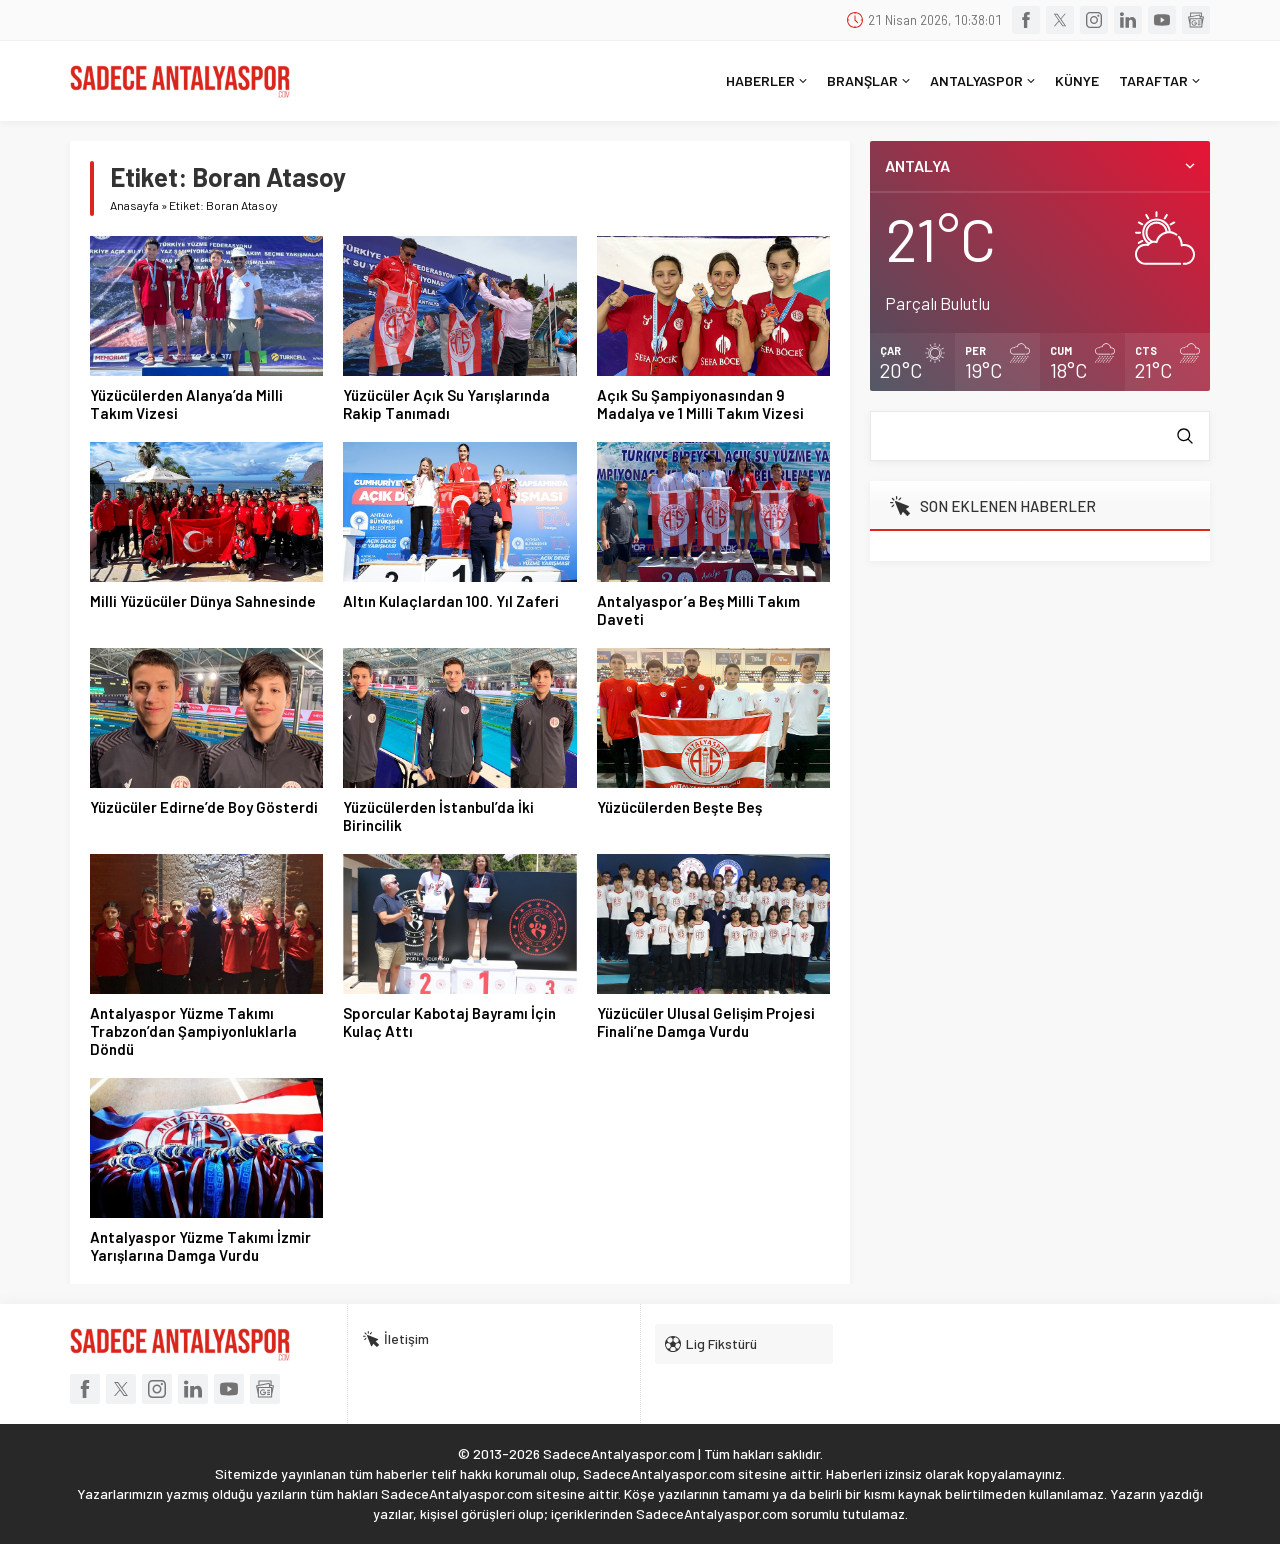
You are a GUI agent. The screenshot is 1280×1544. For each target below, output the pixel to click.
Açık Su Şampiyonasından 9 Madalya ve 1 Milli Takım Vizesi (700, 404)
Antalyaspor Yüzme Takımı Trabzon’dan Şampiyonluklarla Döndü (193, 1031)
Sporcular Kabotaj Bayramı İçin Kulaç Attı (449, 1022)
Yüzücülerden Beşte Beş (679, 807)
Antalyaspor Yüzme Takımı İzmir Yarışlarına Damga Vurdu (200, 1246)
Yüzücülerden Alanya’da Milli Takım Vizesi (186, 404)
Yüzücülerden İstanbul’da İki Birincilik (438, 816)
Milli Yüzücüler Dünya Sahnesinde (203, 601)
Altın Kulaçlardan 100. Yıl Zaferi (451, 601)
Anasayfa (134, 205)
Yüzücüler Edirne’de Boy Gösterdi (204, 807)
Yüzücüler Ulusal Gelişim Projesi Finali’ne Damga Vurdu (706, 1022)
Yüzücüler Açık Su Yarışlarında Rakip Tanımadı (446, 404)
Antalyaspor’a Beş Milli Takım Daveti (698, 610)
